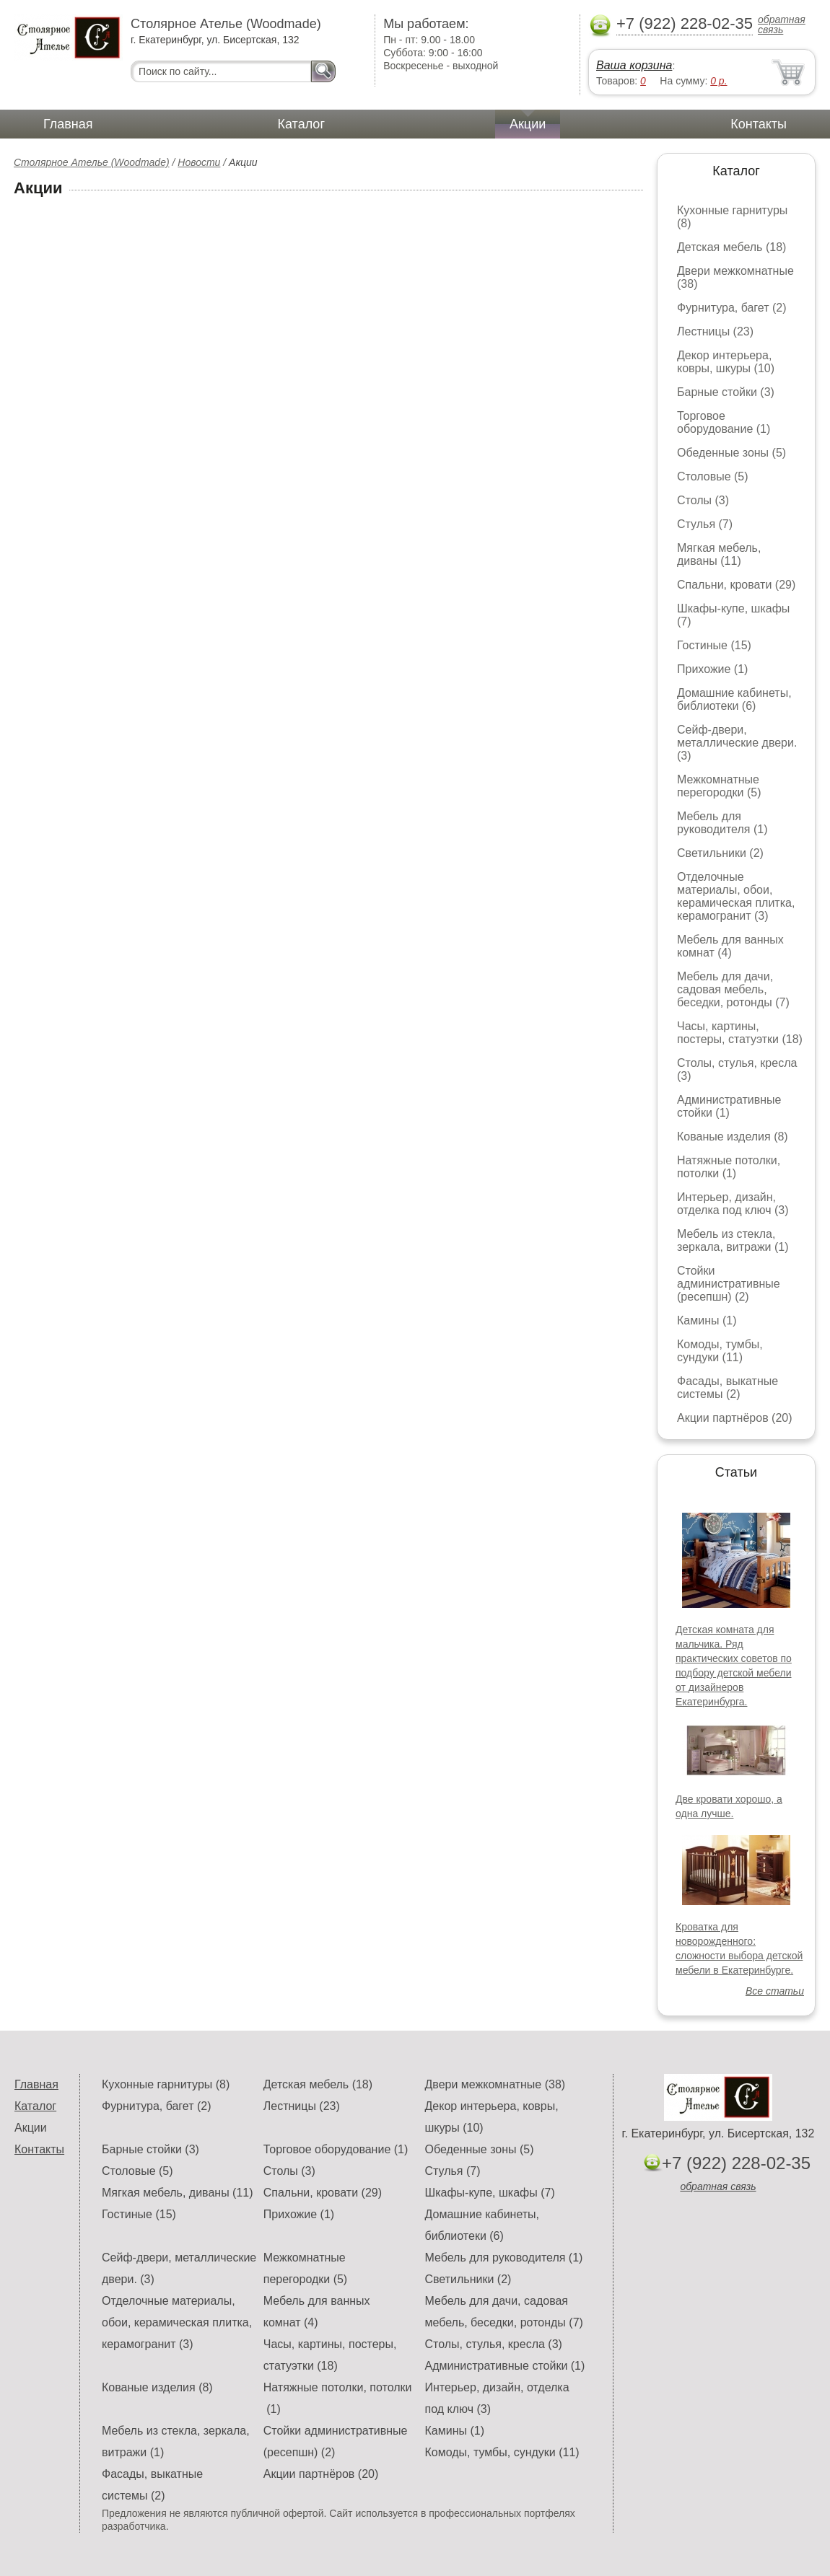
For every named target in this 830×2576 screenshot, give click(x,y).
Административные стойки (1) (729, 1106)
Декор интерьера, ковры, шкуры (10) (725, 361)
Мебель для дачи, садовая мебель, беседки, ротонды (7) (733, 989)
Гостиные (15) (714, 645)
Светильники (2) (720, 853)
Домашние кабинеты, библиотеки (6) (734, 699)
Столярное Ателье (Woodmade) (92, 162)
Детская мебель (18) (731, 247)
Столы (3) (703, 500)
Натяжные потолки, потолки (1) (728, 1166)
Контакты (758, 124)
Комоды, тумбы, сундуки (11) (720, 1350)
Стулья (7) (705, 524)
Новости (199, 162)
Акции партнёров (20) (734, 1418)
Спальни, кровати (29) (736, 585)
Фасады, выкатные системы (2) (727, 1387)
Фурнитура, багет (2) (732, 308)
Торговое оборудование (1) (723, 422)
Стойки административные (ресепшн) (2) (728, 1284)
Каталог (301, 124)
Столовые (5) (712, 476)
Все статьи (775, 1991)
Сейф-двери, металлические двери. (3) (737, 743)
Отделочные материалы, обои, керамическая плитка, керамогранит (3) (736, 896)
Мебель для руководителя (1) (722, 822)
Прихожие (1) (712, 669)
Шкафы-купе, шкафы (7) (489, 2192)
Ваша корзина (634, 65)
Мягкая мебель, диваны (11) (719, 554)
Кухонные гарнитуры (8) (166, 2084)
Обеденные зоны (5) (731, 453)
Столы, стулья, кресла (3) (493, 2344)
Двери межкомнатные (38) (494, 2084)
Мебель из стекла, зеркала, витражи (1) (733, 1240)
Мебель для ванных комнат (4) (730, 946)
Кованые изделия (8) (732, 1136)
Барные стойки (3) (725, 392)
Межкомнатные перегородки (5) (719, 786)
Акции (528, 124)
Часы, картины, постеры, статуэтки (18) (740, 1032)
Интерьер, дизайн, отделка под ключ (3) (733, 1203)
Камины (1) (707, 1320)
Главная (68, 124)
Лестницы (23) (715, 331)
